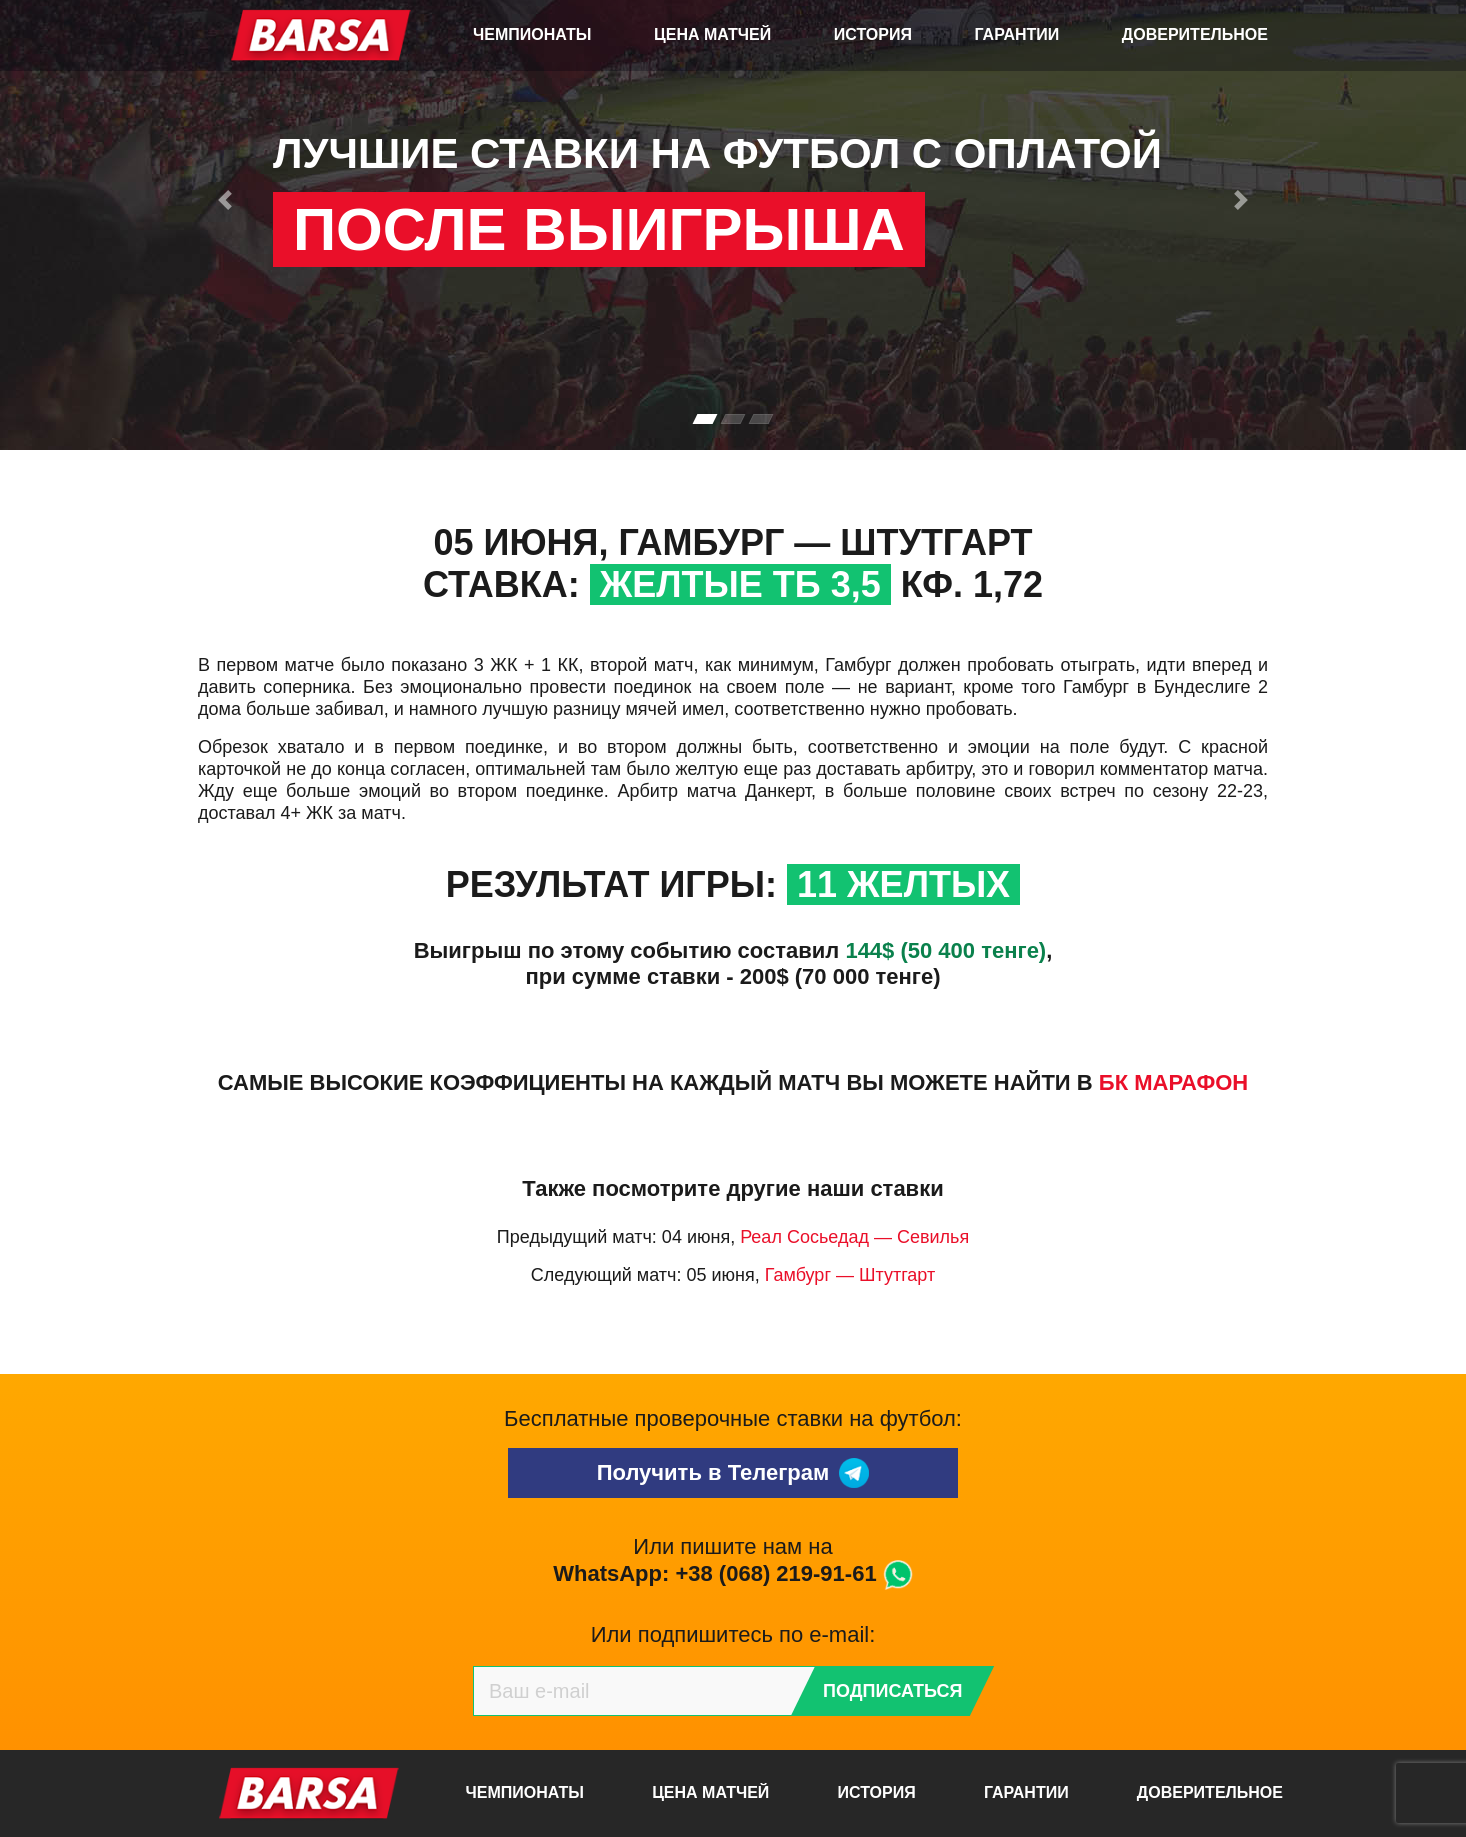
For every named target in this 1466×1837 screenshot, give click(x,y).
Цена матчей (712, 34)
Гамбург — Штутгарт (850, 1275)
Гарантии (1017, 34)
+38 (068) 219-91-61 (775, 1573)
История (873, 34)
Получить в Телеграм (733, 1473)
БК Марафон (1173, 1082)
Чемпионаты (532, 34)
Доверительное (1195, 34)
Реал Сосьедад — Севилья (854, 1237)
